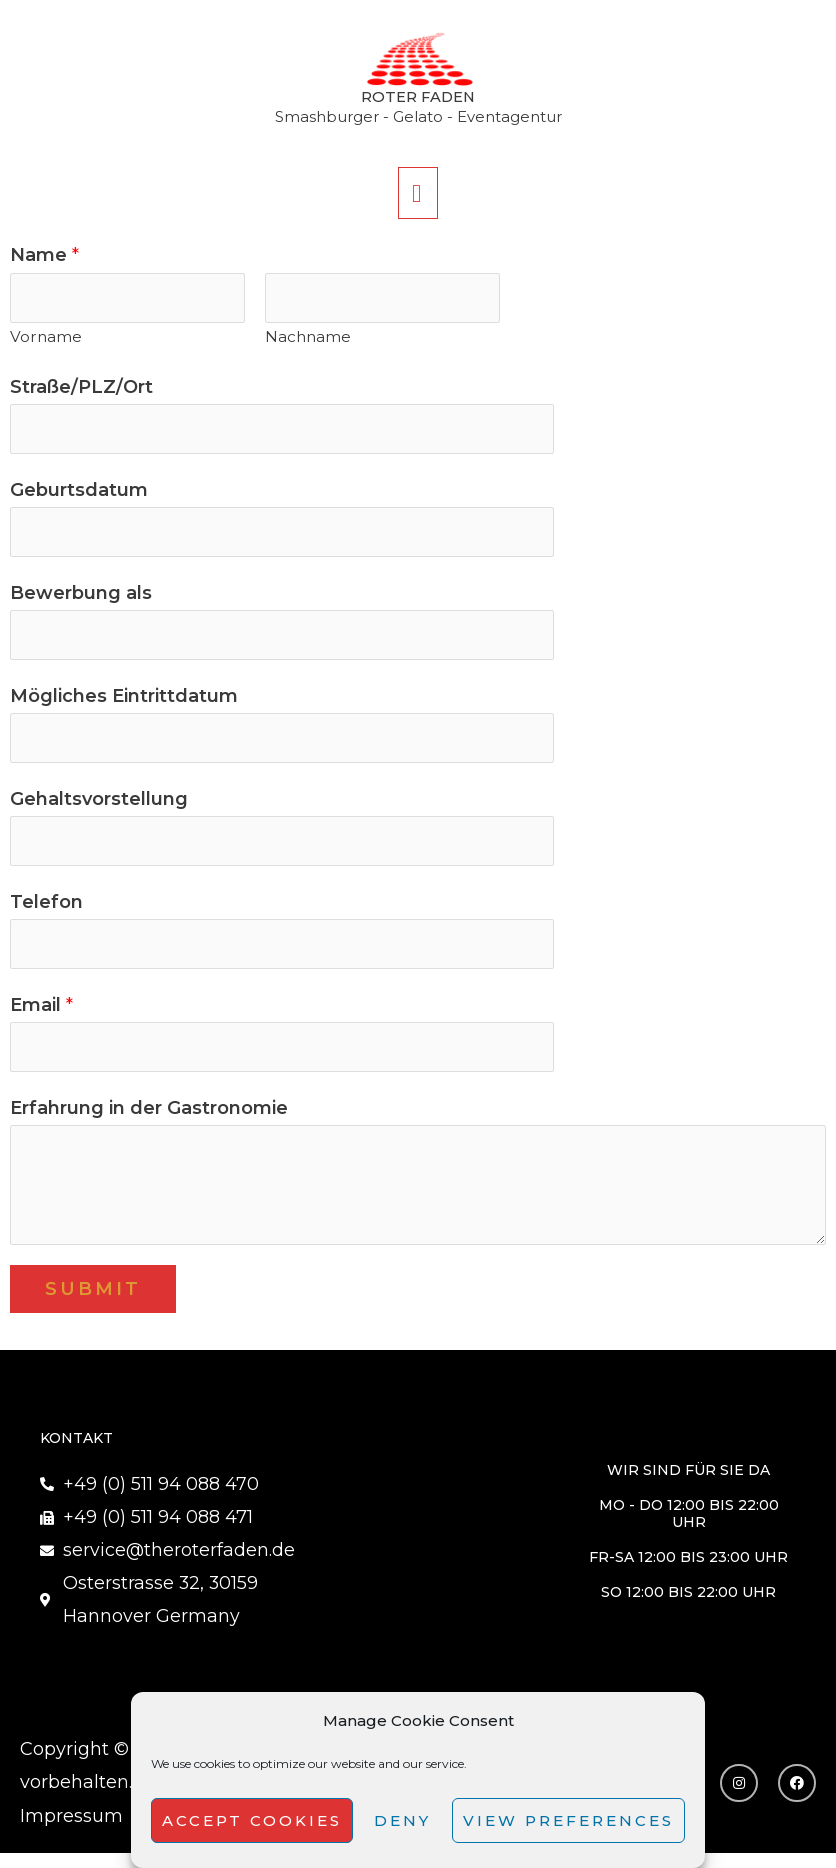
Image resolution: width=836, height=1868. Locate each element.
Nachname (308, 339)
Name (44, 257)
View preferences (568, 1820)
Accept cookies (252, 1820)
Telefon (46, 912)
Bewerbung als (81, 599)
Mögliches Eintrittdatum (124, 703)
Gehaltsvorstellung (99, 808)
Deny (402, 1820)
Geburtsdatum (79, 494)
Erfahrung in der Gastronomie (149, 1121)
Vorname (46, 339)
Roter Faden (418, 98)
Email (41, 1017)
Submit (93, 1302)
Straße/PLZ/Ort (81, 390)
